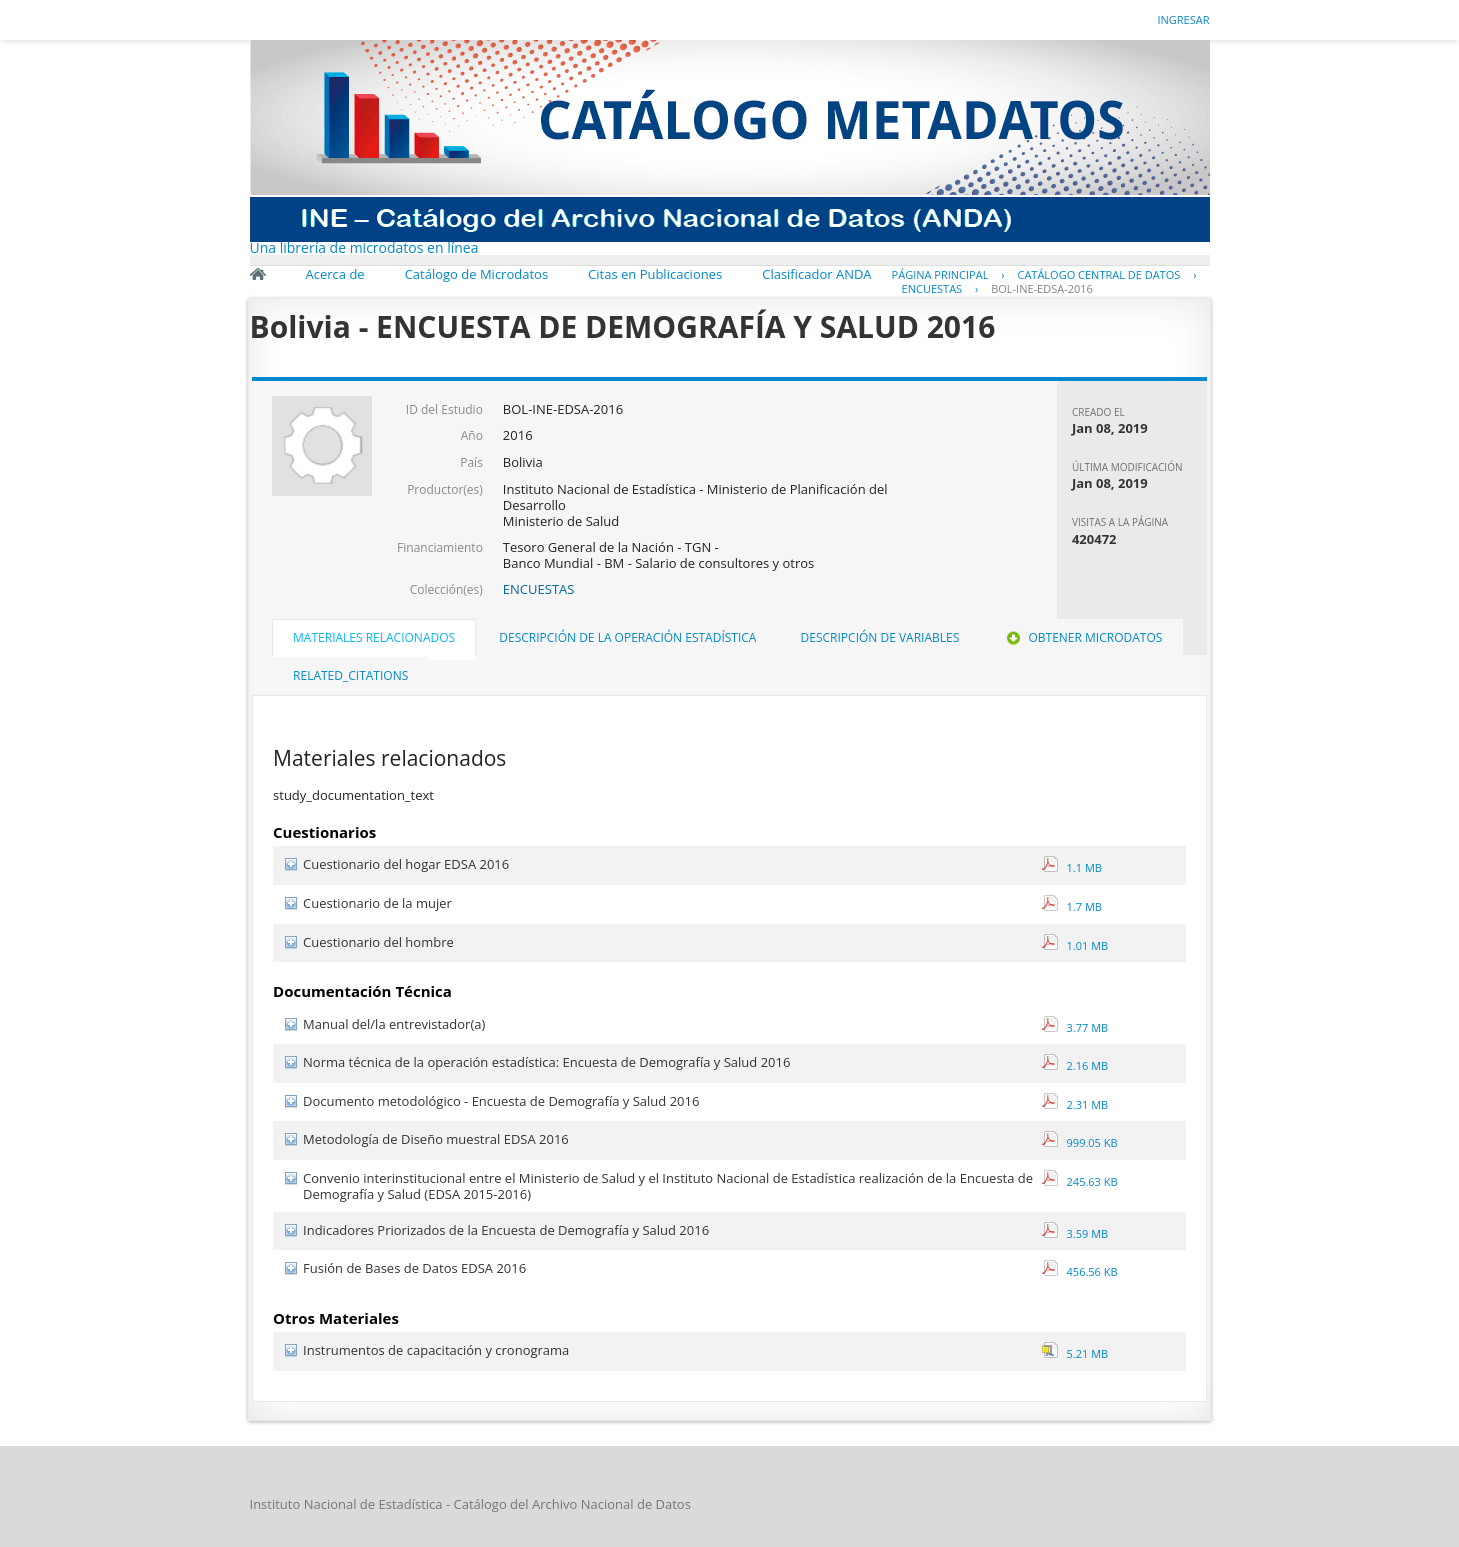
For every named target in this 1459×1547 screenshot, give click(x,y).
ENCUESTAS (932, 288)
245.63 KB (1080, 1181)
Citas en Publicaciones (655, 274)
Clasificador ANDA (816, 274)
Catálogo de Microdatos (476, 274)
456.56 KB (1080, 1271)
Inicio (258, 274)
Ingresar (1183, 19)
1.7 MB (1072, 906)
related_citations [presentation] (350, 675)
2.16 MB (1075, 1065)
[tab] (374, 640)
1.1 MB (1072, 867)
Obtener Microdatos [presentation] (1082, 637)
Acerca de (335, 274)
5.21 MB (1075, 1353)
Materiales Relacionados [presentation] (374, 637)
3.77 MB (1075, 1027)
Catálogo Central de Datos (1098, 274)
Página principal (940, 274)
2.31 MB (1075, 1104)
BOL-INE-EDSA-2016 (1042, 288)
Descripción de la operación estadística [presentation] (627, 637)
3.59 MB (1075, 1233)
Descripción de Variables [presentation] (880, 637)
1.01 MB (1075, 945)
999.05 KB (1080, 1142)
